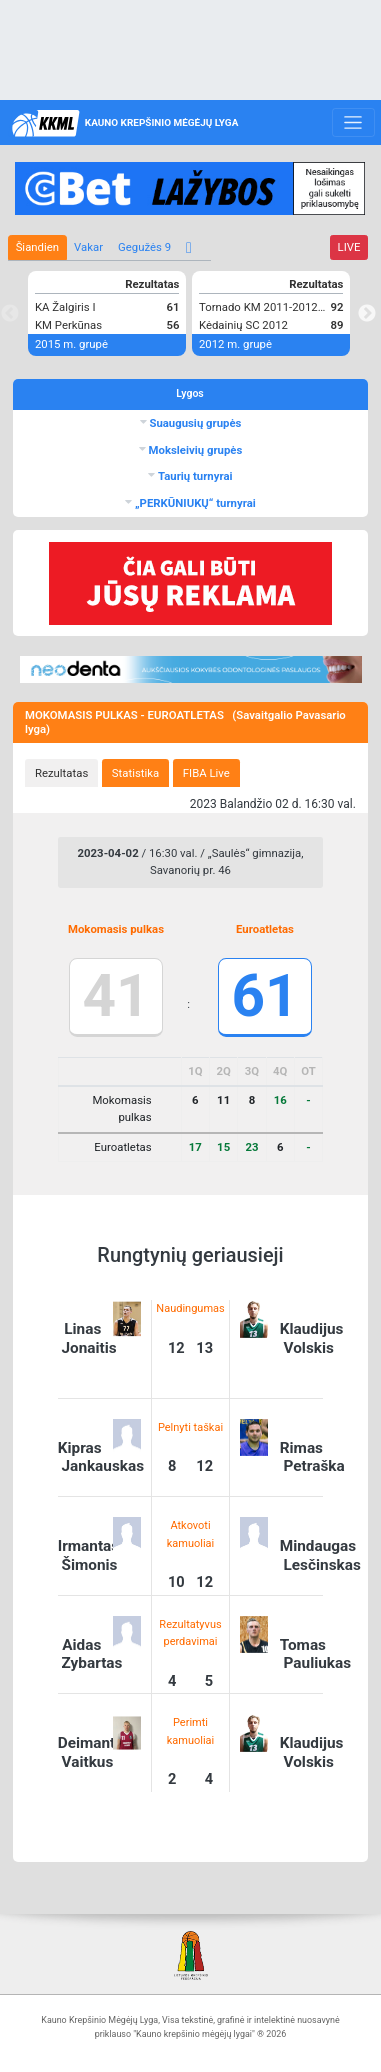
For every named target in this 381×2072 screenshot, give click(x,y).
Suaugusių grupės (194, 423)
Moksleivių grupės (194, 450)
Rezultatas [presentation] (61, 773)
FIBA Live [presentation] (206, 773)
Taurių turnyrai (193, 476)
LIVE (349, 247)
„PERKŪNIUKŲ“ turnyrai (194, 503)
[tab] (61, 773)
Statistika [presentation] (135, 773)
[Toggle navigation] (353, 123)
